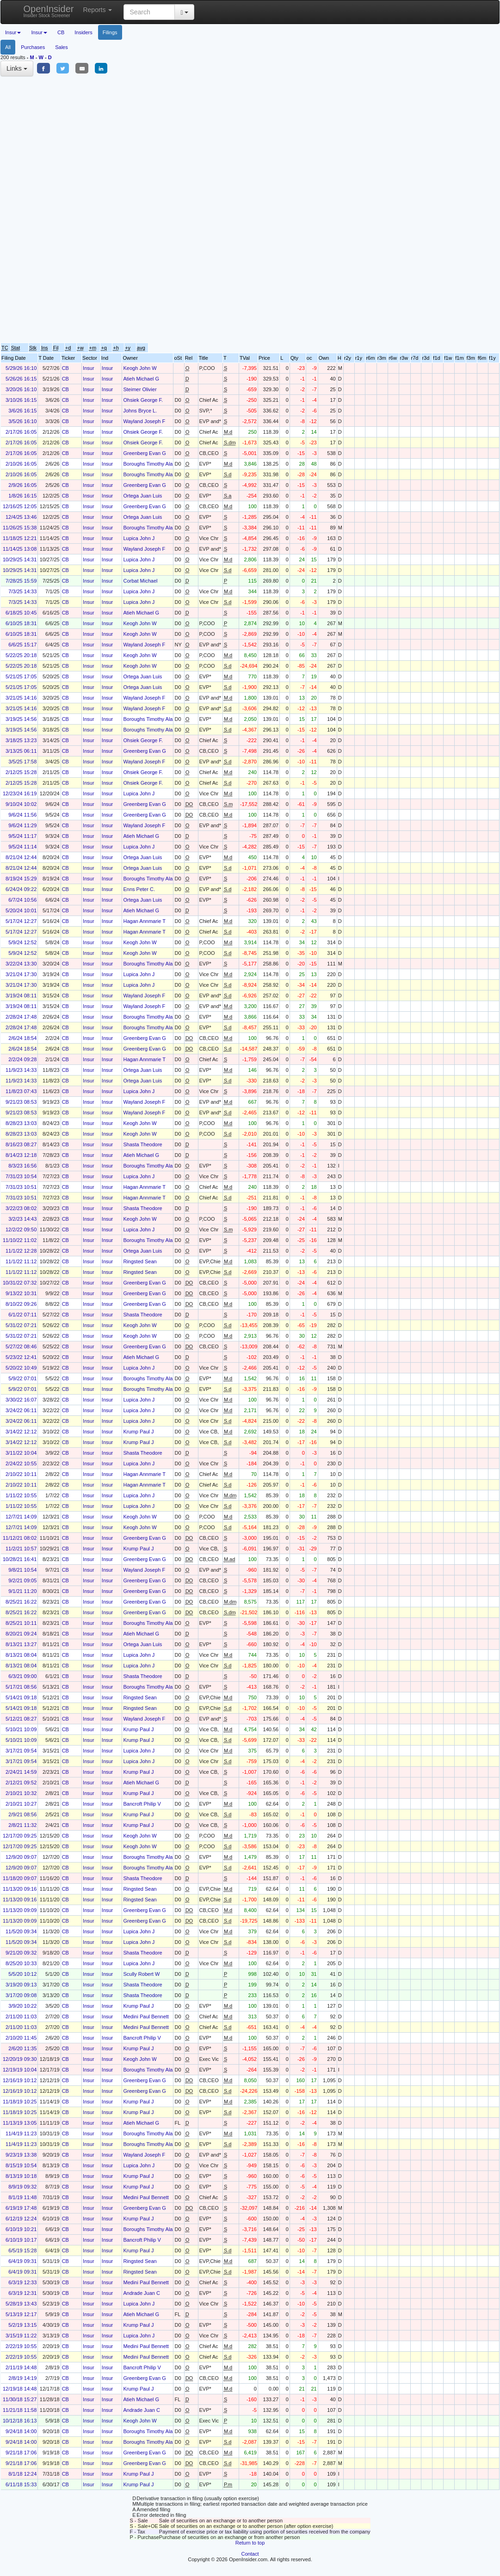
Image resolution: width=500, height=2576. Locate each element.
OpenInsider (49, 11)
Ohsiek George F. (143, 400)
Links (16, 68)
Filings (110, 32)
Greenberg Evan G (144, 453)
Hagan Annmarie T (144, 921)
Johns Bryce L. (140, 410)
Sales (61, 47)
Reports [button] (97, 9)
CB (60, 32)
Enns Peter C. (138, 889)
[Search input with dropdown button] (149, 12)
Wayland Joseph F (144, 421)
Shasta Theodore (142, 1144)
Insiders (83, 32)
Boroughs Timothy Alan (149, 464)
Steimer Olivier (139, 389)
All (8, 47)
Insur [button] (13, 32)
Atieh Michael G (141, 378)
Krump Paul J (138, 1431)
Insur (88, 368)
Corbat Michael (140, 581)
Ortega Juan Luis (142, 495)
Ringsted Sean (139, 1261)
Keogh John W (139, 368)
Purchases (33, 47)
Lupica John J (138, 538)
